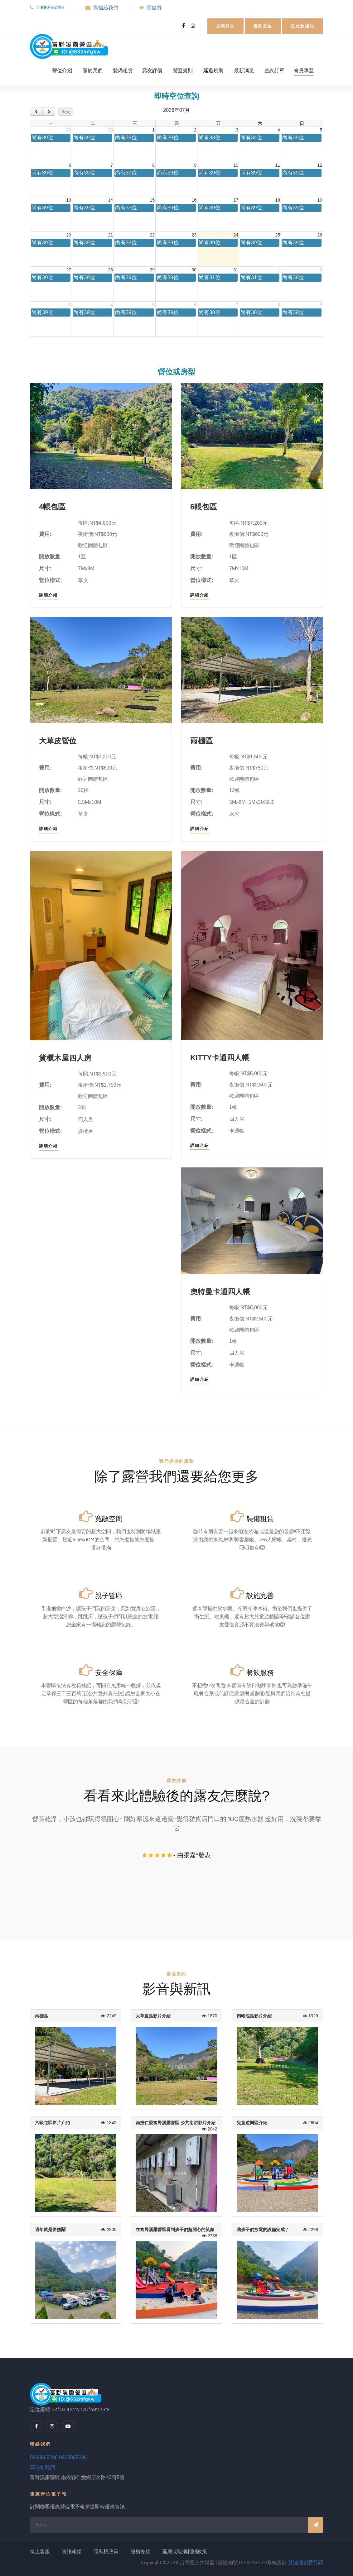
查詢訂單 (274, 70)
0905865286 (50, 7)
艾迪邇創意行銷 (305, 2562)
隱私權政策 (106, 2551)
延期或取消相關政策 (184, 2551)
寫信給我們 (105, 7)
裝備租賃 (123, 70)
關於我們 (93, 70)
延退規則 (213, 70)
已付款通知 (302, 26)
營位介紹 (62, 70)
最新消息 (244, 70)
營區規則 (183, 70)
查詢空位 (263, 26)
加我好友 (225, 26)
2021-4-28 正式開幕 (64, 2112)
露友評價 (152, 70)
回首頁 (154, 7)
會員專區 (304, 70)
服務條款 (140, 2551)
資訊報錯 (72, 2551)
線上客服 (40, 2551)
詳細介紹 (48, 595)
